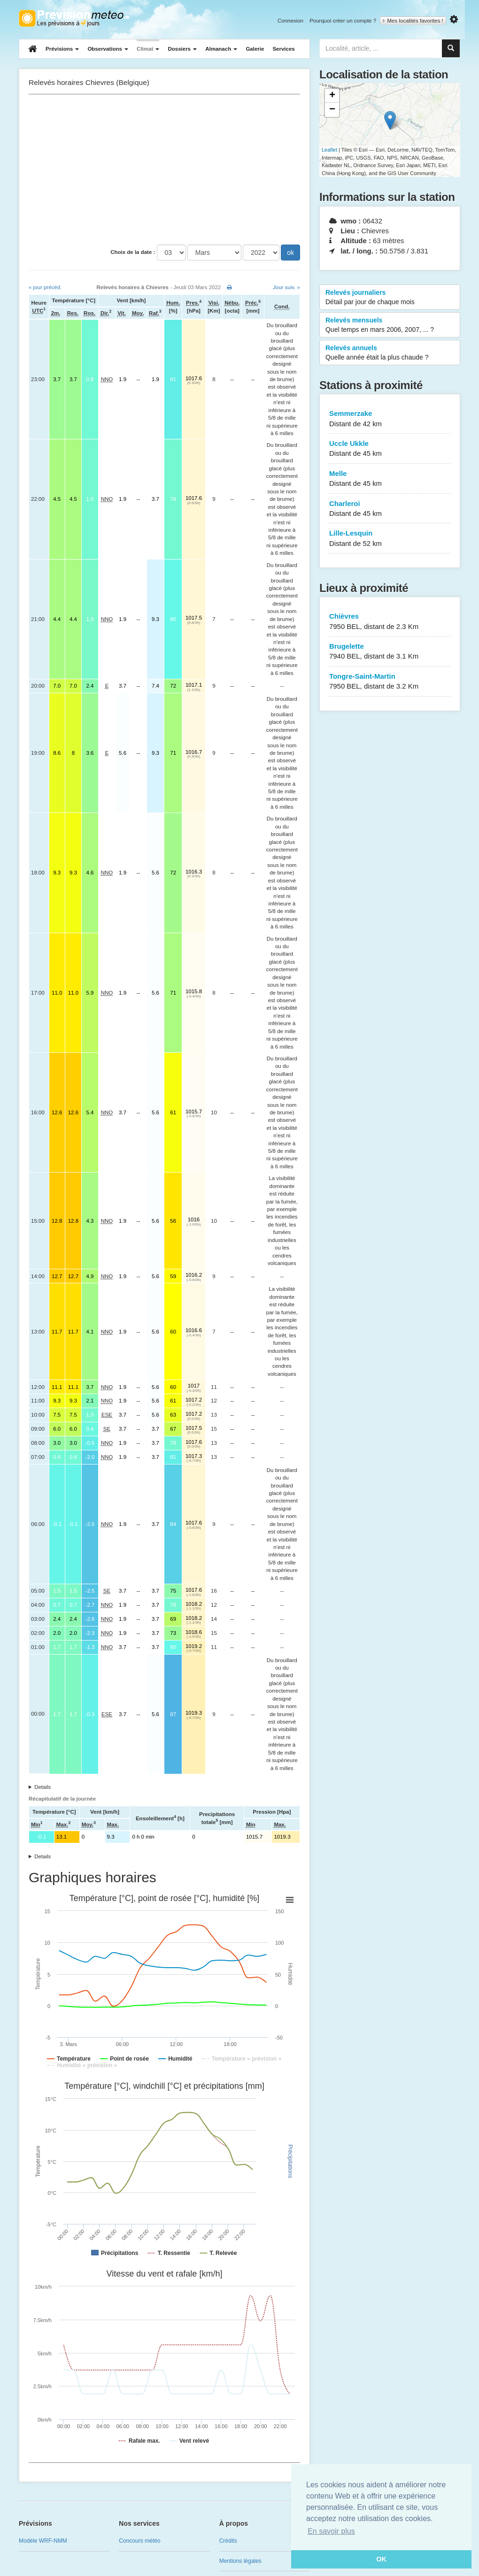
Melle (389, 479)
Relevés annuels (389, 353)
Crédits (228, 2541)
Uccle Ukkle (389, 449)
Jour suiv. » (286, 287)
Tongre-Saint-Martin (389, 681)
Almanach (221, 49)
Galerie (255, 49)
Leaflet (329, 150)
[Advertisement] (164, 169)
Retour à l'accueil (74, 18)
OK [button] (381, 2559)
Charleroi (389, 509)
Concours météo (139, 2541)
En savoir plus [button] (331, 2531)
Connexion (290, 20)
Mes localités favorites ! (413, 20)
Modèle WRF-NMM (43, 2541)
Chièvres (389, 621)
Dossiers (182, 49)
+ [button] (332, 96)
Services (283, 49)
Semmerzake (389, 419)
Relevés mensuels (389, 325)
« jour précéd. (45, 287)
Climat (148, 49)
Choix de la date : (132, 252)
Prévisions (62, 49)
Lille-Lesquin (389, 538)
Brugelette (389, 651)
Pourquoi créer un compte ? (342, 20)
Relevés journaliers (389, 298)
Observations (107, 49)
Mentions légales (240, 2561)
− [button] (332, 110)
